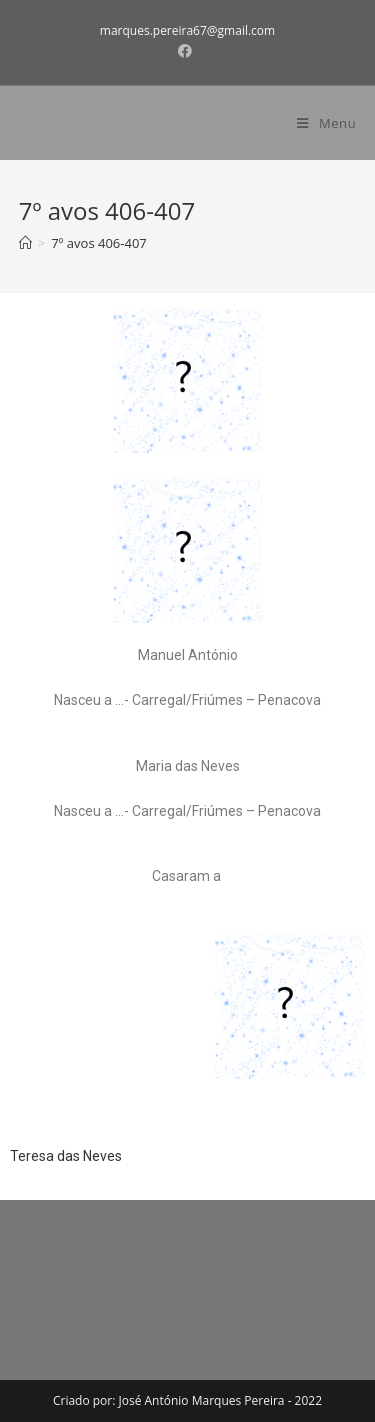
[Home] (25, 243)
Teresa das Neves (66, 1156)
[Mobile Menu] (326, 123)
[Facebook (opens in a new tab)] (188, 51)
